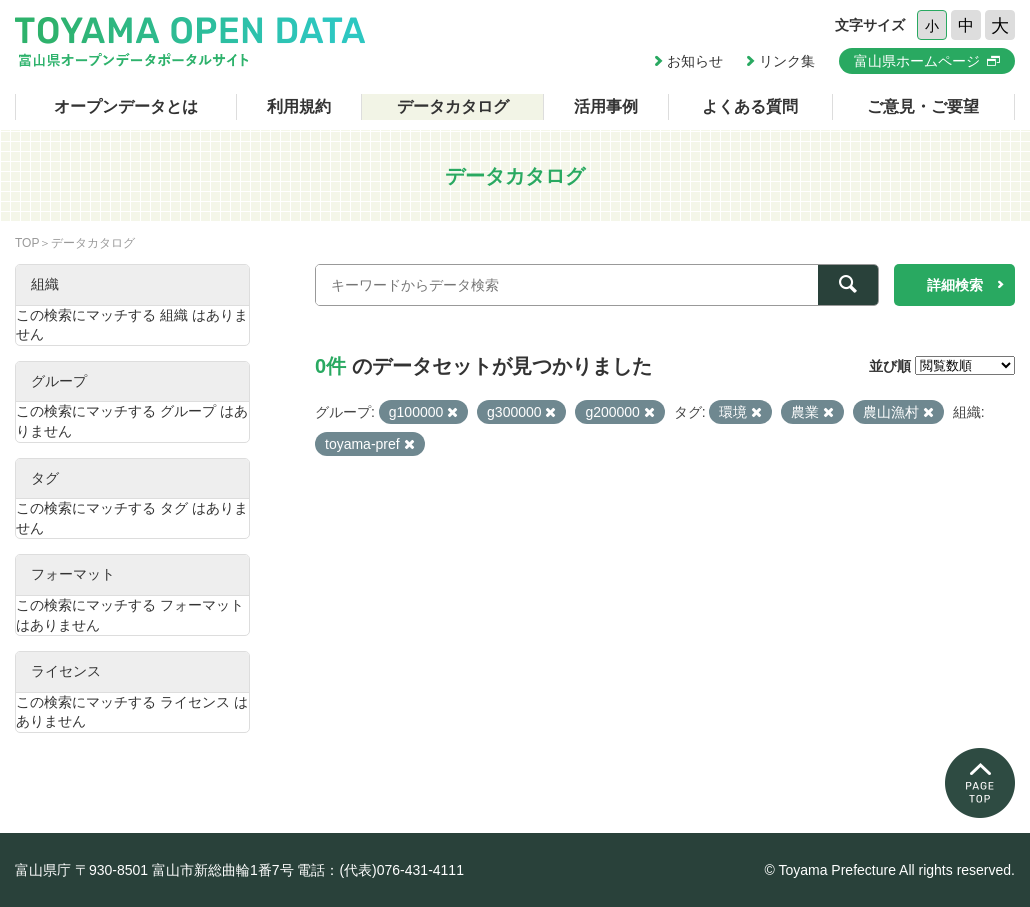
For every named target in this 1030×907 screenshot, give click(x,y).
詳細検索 (955, 285)
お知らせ (695, 61)
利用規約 (299, 106)
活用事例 (606, 106)
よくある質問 (750, 106)
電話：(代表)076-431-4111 (380, 870)
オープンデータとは (126, 106)
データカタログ (453, 106)
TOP (27, 243)
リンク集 (787, 61)
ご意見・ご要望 (923, 106)
